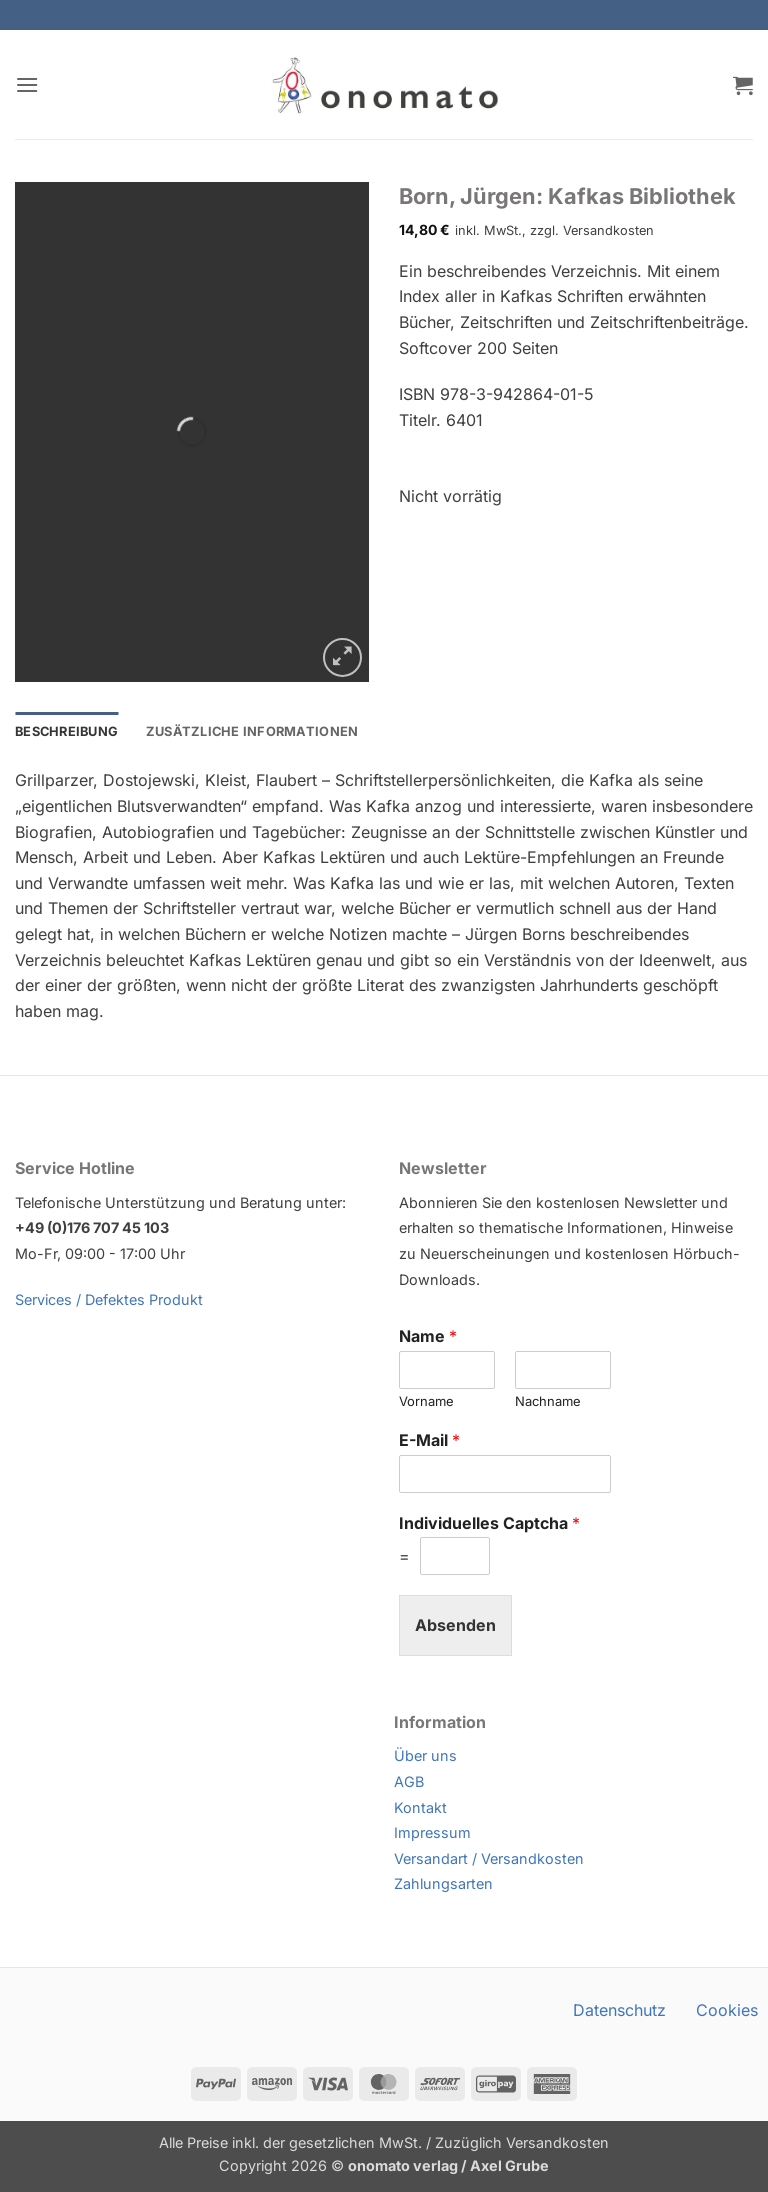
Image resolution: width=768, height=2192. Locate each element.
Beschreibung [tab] (66, 731)
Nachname (548, 1401)
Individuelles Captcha (489, 1523)
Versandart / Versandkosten (489, 1858)
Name (428, 1336)
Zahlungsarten (443, 1883)
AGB (409, 1781)
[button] (27, 84)
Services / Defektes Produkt (109, 1299)
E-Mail (429, 1440)
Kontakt (420, 1807)
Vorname (426, 1401)
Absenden (455, 1625)
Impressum (432, 1832)
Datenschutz (619, 2010)
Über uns (425, 1755)
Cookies (727, 2010)
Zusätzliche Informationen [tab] (252, 731)
